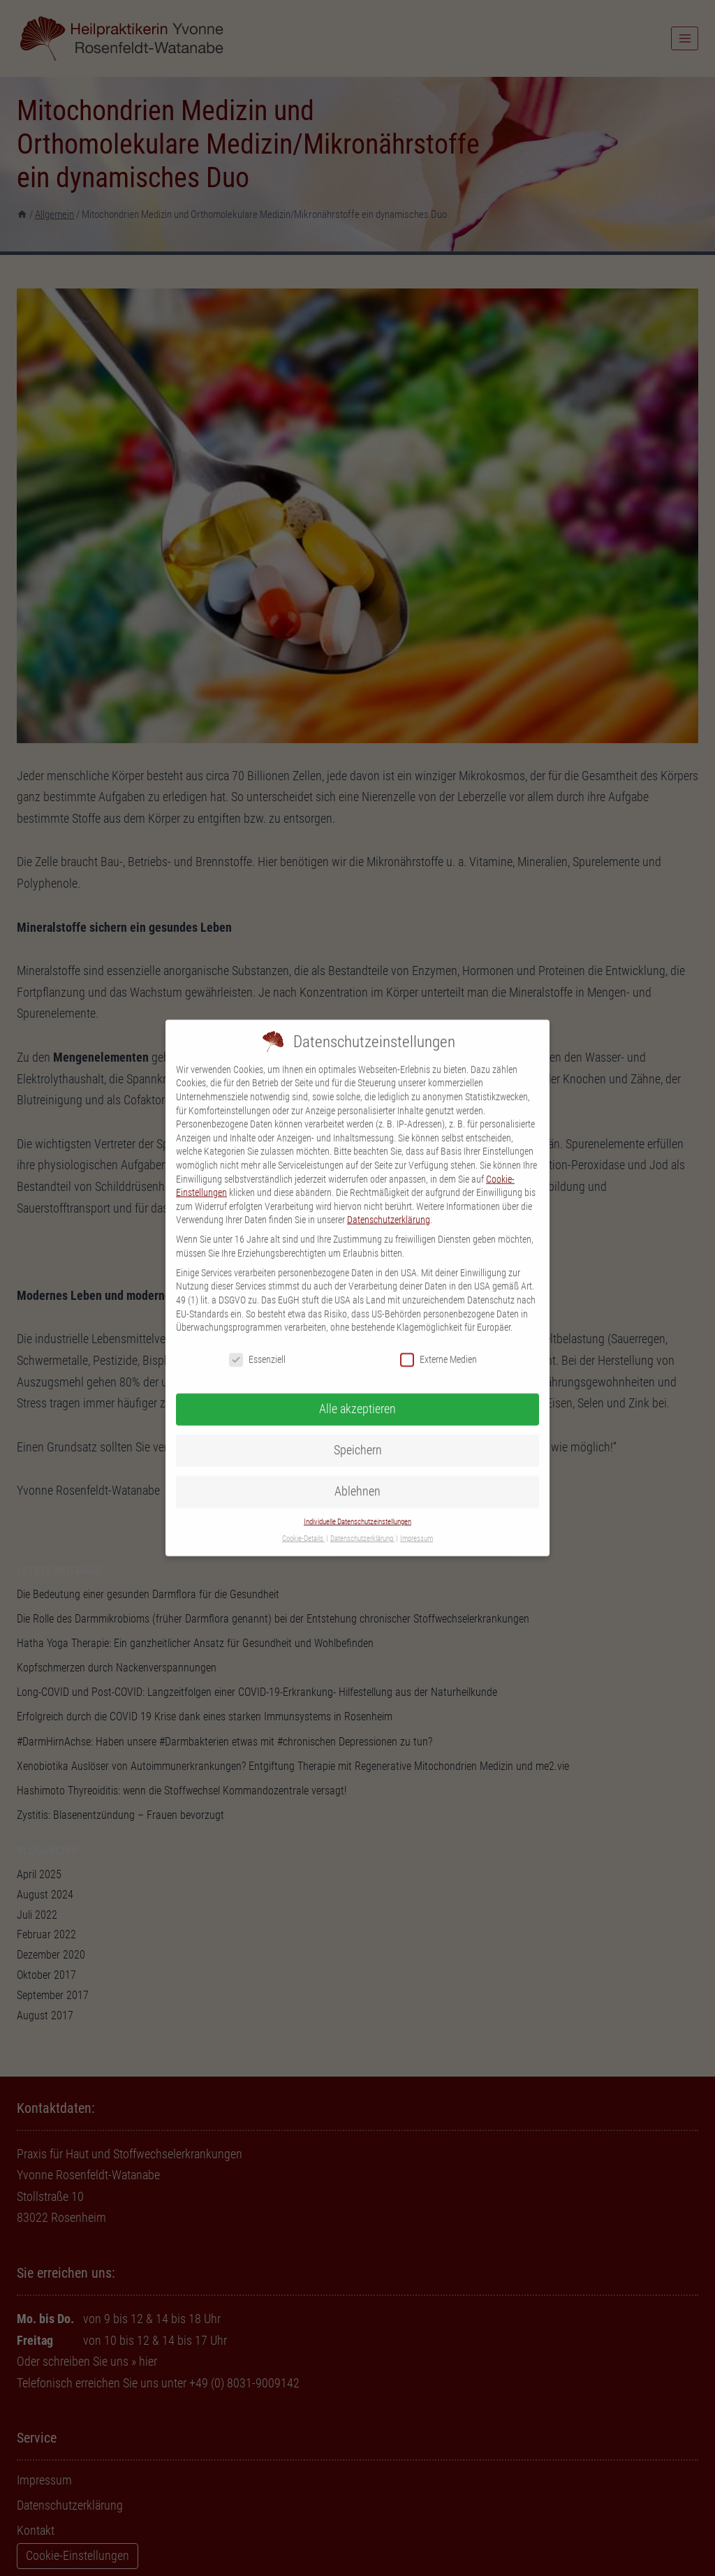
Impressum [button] (416, 1525)
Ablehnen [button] (357, 1478)
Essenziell (257, 1346)
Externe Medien (438, 1346)
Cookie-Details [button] (303, 1525)
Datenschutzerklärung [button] (362, 1525)
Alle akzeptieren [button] (357, 1396)
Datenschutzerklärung (388, 1207)
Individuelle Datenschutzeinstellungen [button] (357, 1508)
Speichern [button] (358, 1437)
